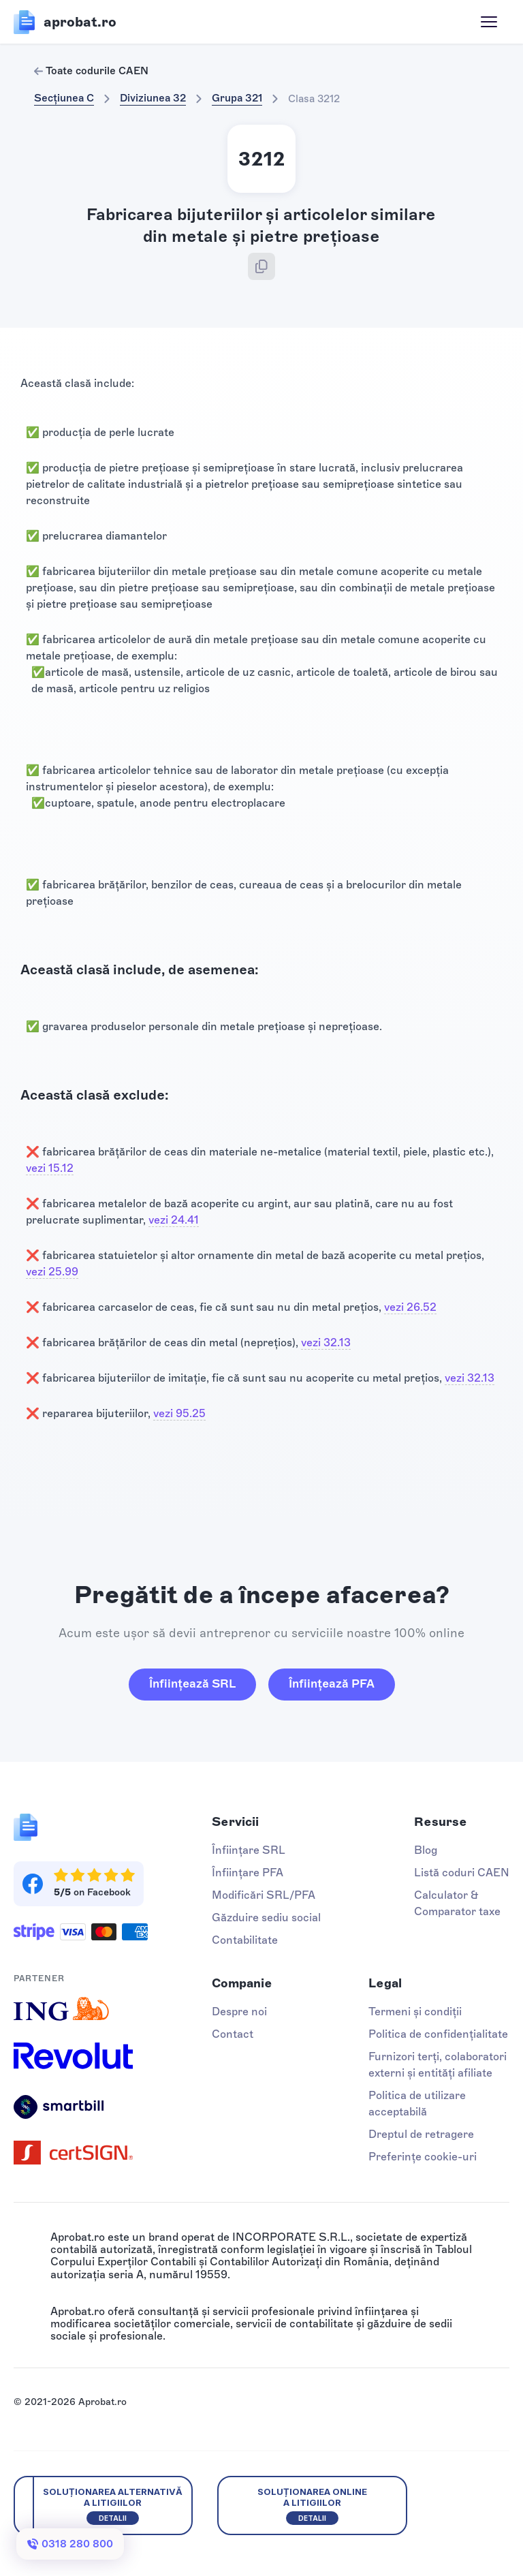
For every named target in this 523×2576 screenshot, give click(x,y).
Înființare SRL (248, 1850)
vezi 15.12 (50, 1168)
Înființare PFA (247, 1872)
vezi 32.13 (326, 1342)
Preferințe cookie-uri (422, 2156)
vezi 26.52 (410, 1307)
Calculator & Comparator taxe (457, 1903)
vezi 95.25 (179, 1413)
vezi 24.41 (173, 1219)
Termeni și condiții (415, 2011)
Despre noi (239, 2011)
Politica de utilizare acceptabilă (417, 2103)
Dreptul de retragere (421, 2134)
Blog (425, 1850)
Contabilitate (245, 1940)
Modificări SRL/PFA (263, 1895)
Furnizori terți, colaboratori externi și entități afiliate (437, 2064)
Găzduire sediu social (266, 1917)
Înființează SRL (192, 1683)
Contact (232, 2034)
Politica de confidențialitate (438, 2034)
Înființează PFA (332, 1683)
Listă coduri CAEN (461, 1872)
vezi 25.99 (52, 1271)
